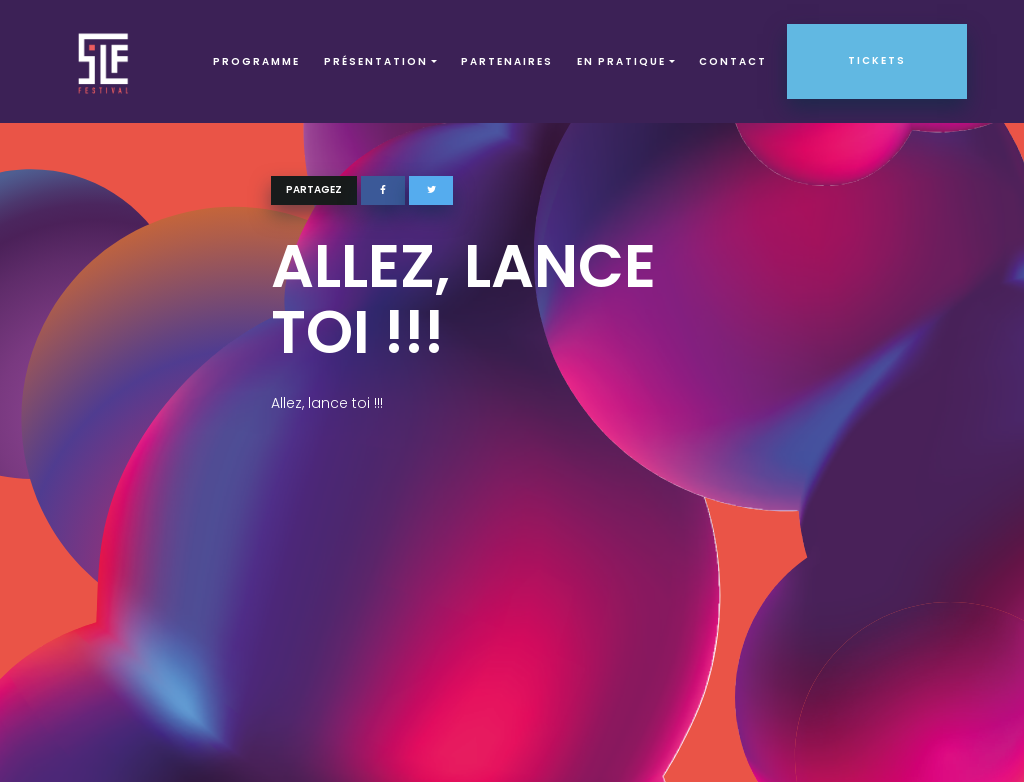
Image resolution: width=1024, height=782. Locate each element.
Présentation (376, 61)
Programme (256, 61)
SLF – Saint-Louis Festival (104, 61)
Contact (733, 61)
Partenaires (507, 61)
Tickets (877, 60)
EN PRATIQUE (621, 61)
